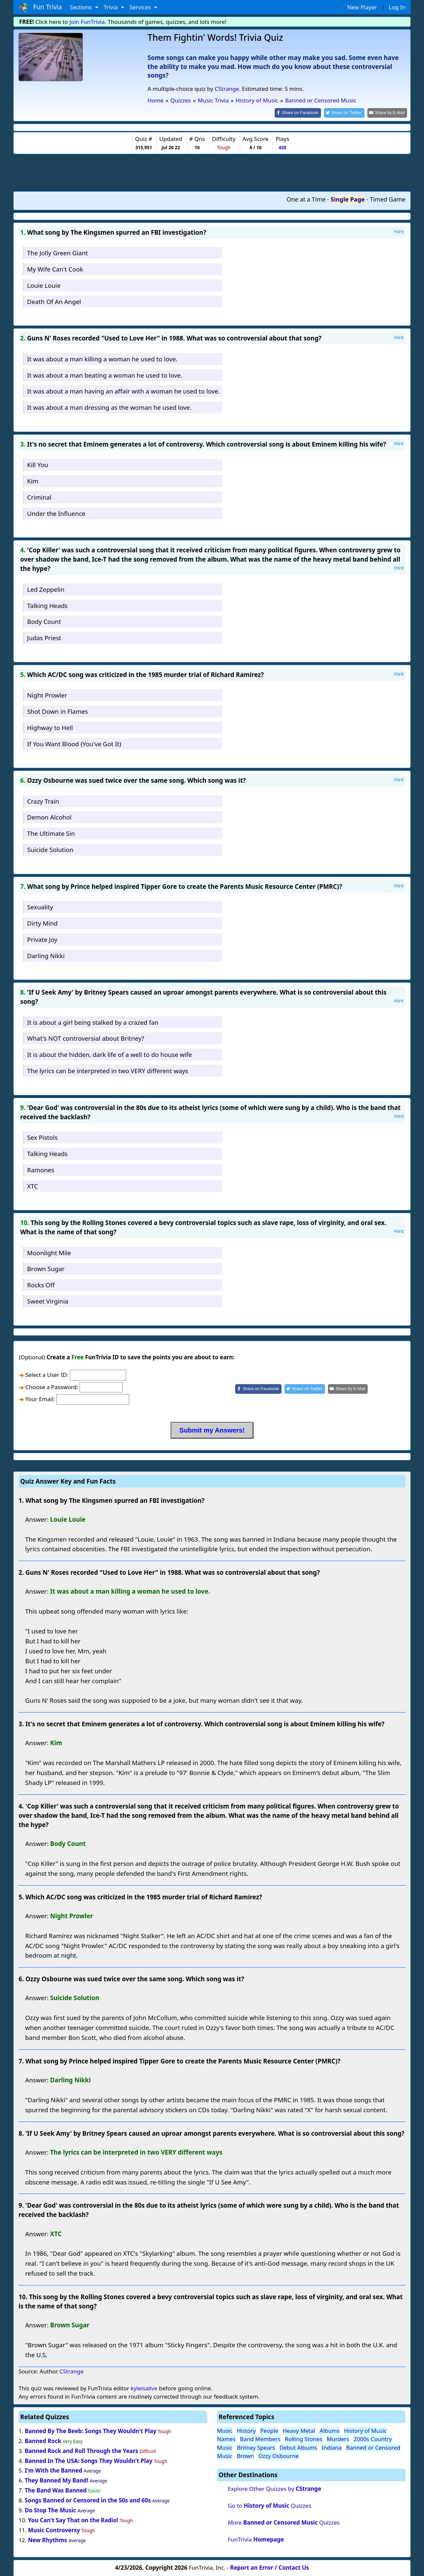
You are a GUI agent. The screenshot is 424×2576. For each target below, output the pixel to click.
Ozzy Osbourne (278, 2455)
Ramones (40, 1169)
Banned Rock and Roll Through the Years (81, 2450)
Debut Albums (298, 2447)
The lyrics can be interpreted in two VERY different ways (107, 1070)
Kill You (37, 464)
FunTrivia (256, 2539)
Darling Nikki (46, 955)
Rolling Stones (303, 2438)
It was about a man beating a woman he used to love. (105, 374)
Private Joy (42, 939)
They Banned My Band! (56, 2480)
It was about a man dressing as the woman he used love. (109, 407)
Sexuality (40, 906)
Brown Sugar (46, 1268)
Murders (338, 2438)
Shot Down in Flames (57, 710)
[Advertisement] (212, 172)
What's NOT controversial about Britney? (85, 1038)
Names (226, 2438)
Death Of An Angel (54, 301)
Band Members (260, 2438)
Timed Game (387, 199)
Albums (330, 2430)
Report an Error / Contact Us (269, 2567)
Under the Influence (56, 513)
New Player (362, 7)
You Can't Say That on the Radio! (73, 2519)
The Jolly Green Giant (57, 252)
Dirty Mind (42, 922)
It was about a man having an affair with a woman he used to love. (123, 391)
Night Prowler (47, 695)
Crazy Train (43, 800)
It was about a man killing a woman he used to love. (102, 358)
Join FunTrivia (87, 22)
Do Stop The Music (50, 2509)
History (246, 2430)
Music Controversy (54, 2529)
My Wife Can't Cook (55, 269)
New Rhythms (47, 2539)
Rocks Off (41, 1284)
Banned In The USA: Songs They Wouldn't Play (88, 2460)
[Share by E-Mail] (388, 112)
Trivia (111, 7)
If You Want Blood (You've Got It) (74, 743)
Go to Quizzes (269, 2505)
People (269, 2430)
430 (282, 147)
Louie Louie (44, 284)
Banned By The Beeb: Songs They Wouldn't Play (90, 2430)
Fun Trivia (40, 7)
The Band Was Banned (56, 2490)
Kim (32, 480)
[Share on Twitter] (348, 112)
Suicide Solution (50, 849)
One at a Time (306, 199)
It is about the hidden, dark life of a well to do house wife (109, 1054)
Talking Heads (47, 605)
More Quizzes (284, 2522)
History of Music (365, 2430)
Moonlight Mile (49, 1252)
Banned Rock (43, 2440)
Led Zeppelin (46, 588)
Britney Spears (256, 2447)
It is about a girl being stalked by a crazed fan (92, 1021)
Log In (397, 7)
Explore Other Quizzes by (274, 2488)
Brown (245, 2455)
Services (141, 7)
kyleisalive (144, 2387)
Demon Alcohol (49, 817)
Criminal (39, 496)
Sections (81, 7)
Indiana (332, 2447)
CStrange (227, 88)
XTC (32, 1185)
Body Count (44, 621)
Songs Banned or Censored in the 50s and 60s (88, 2500)
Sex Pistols (42, 1137)
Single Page (348, 199)
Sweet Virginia (47, 1300)
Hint (399, 230)
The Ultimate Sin (51, 833)
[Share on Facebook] (303, 112)
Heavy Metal (299, 2430)
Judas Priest (44, 637)
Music (225, 2430)
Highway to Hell (50, 727)
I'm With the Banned (53, 2470)
